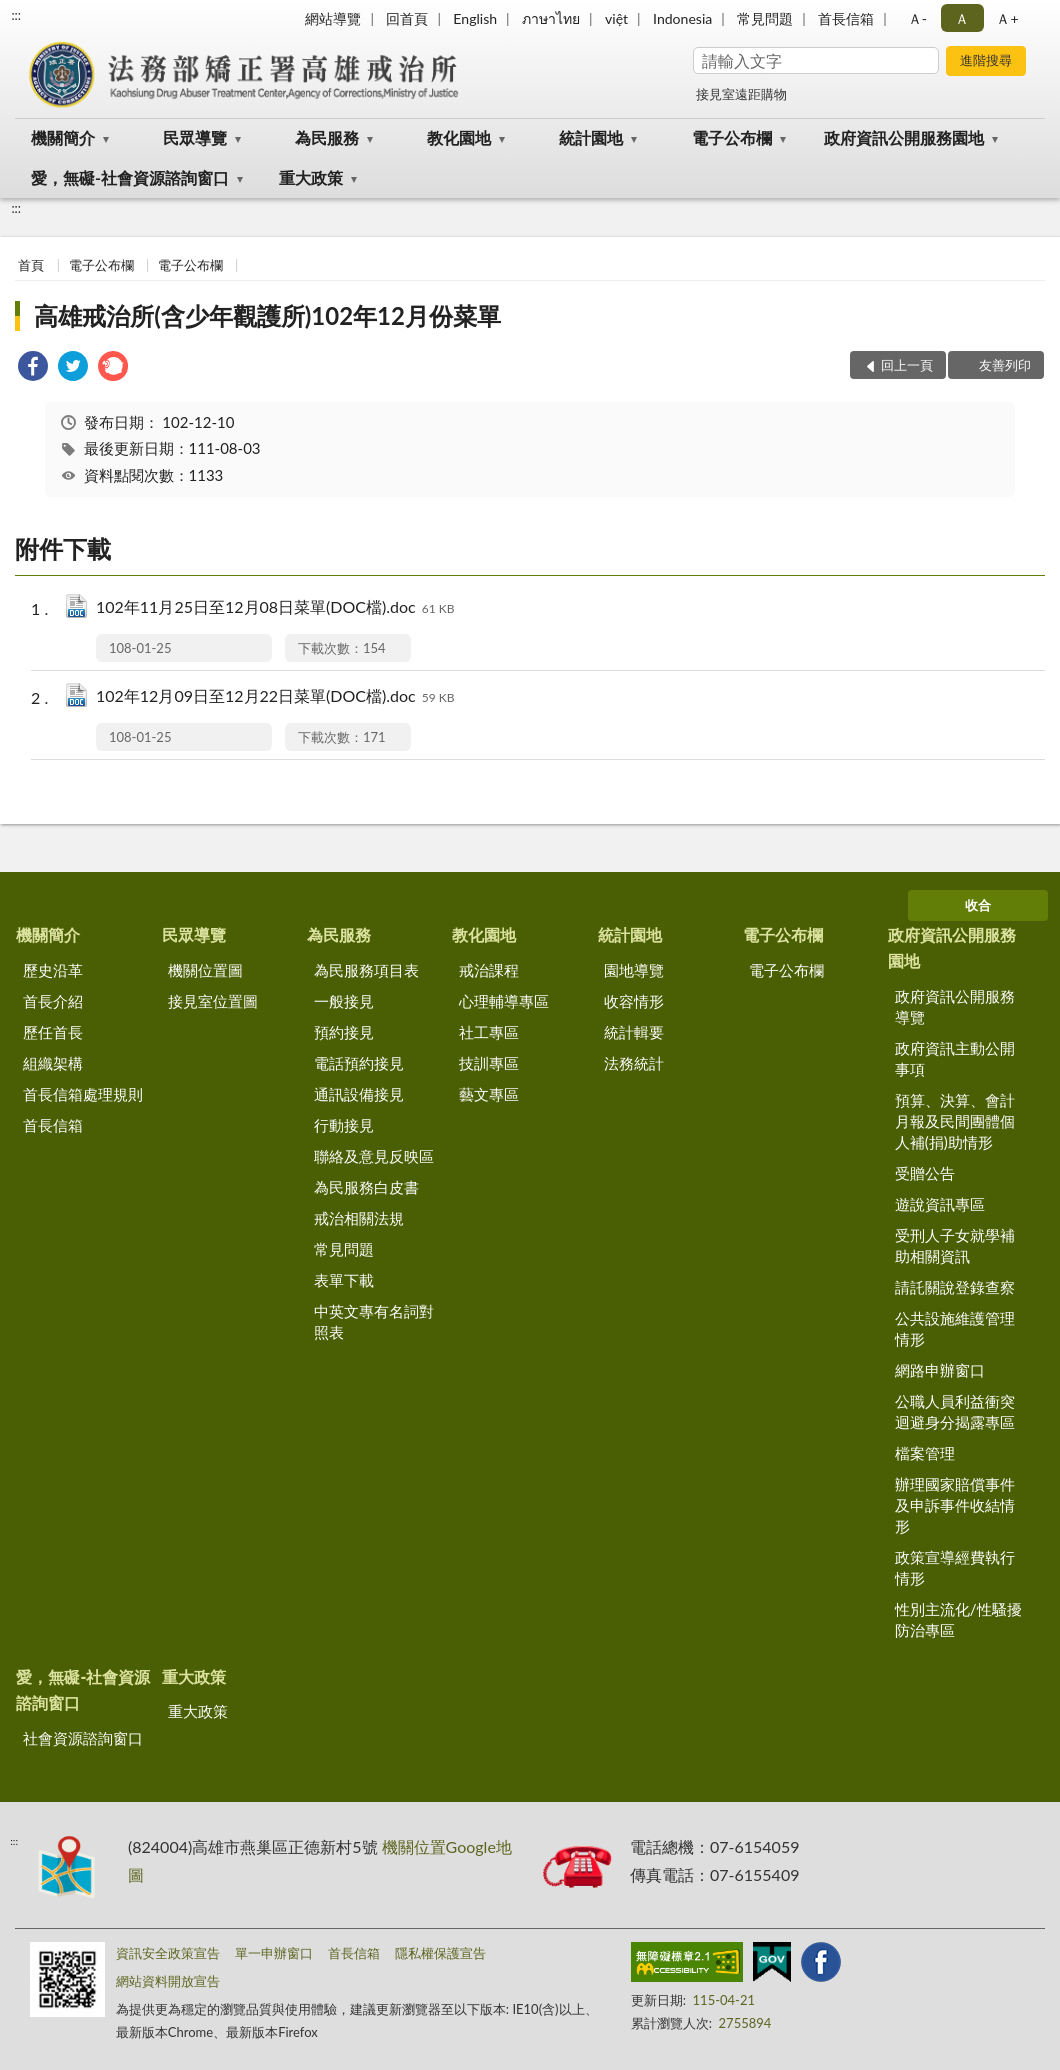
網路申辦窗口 (940, 1370)
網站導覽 (333, 18)
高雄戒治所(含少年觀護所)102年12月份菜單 (267, 315)
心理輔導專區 (504, 1001)
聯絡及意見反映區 (374, 1156)
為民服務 (327, 137)
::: (16, 15)
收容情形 (634, 1001)
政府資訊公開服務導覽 (955, 1006)
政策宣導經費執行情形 (955, 1567)
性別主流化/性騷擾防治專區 (958, 1619)
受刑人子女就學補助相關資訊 (955, 1245)
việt (616, 18)
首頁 (31, 265)
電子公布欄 (732, 137)
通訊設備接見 (359, 1094)
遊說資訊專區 (940, 1204)
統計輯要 (634, 1032)
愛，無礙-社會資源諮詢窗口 (130, 177)
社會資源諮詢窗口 (83, 1738)
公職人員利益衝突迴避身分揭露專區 (955, 1411)
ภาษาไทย (551, 18)
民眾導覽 (195, 137)
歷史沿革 (53, 970)
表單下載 (344, 1280)
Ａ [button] (962, 18)
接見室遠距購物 (741, 94)
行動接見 (344, 1125)
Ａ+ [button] (1007, 18)
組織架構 (53, 1063)
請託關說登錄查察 (955, 1287)
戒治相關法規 (359, 1218)
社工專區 (489, 1032)
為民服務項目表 (366, 970)
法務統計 (634, 1063)
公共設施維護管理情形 (955, 1328)
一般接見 (344, 1001)
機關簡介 (63, 137)
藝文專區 (489, 1094)
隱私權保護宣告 (440, 1953)
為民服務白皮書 (366, 1187)
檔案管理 (925, 1453)
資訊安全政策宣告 (168, 1953)
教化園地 (459, 137)
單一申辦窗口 (274, 1953)
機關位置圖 (205, 970)
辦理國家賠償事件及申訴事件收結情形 (955, 1505)
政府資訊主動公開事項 (955, 1058)
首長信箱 (846, 18)
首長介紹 (53, 1001)
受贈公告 (925, 1173)
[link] (33, 368)
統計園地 (591, 137)
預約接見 (344, 1032)
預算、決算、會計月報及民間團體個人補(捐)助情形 (955, 1121)
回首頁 (407, 18)
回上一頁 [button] (907, 365)
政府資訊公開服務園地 (904, 137)
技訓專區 (489, 1063)
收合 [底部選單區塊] (978, 905)
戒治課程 (489, 970)
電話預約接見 (359, 1063)
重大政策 (311, 177)
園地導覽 (634, 970)
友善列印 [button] (1005, 365)
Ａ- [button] (917, 18)
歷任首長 (53, 1032)
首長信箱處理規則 (83, 1094)
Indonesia (682, 18)
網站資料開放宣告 (168, 1981)
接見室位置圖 (213, 1001)
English (475, 18)
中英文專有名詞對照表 (374, 1321)
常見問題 (765, 18)
